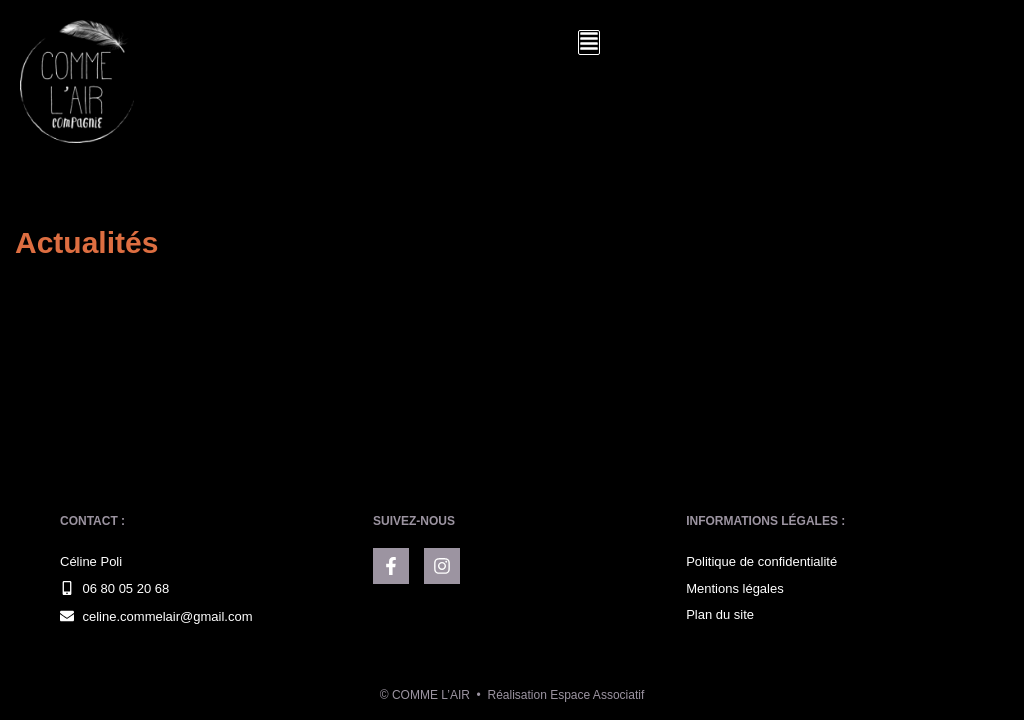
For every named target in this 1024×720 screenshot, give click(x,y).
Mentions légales (735, 588)
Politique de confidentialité (761, 561)
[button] (589, 42)
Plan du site (720, 614)
